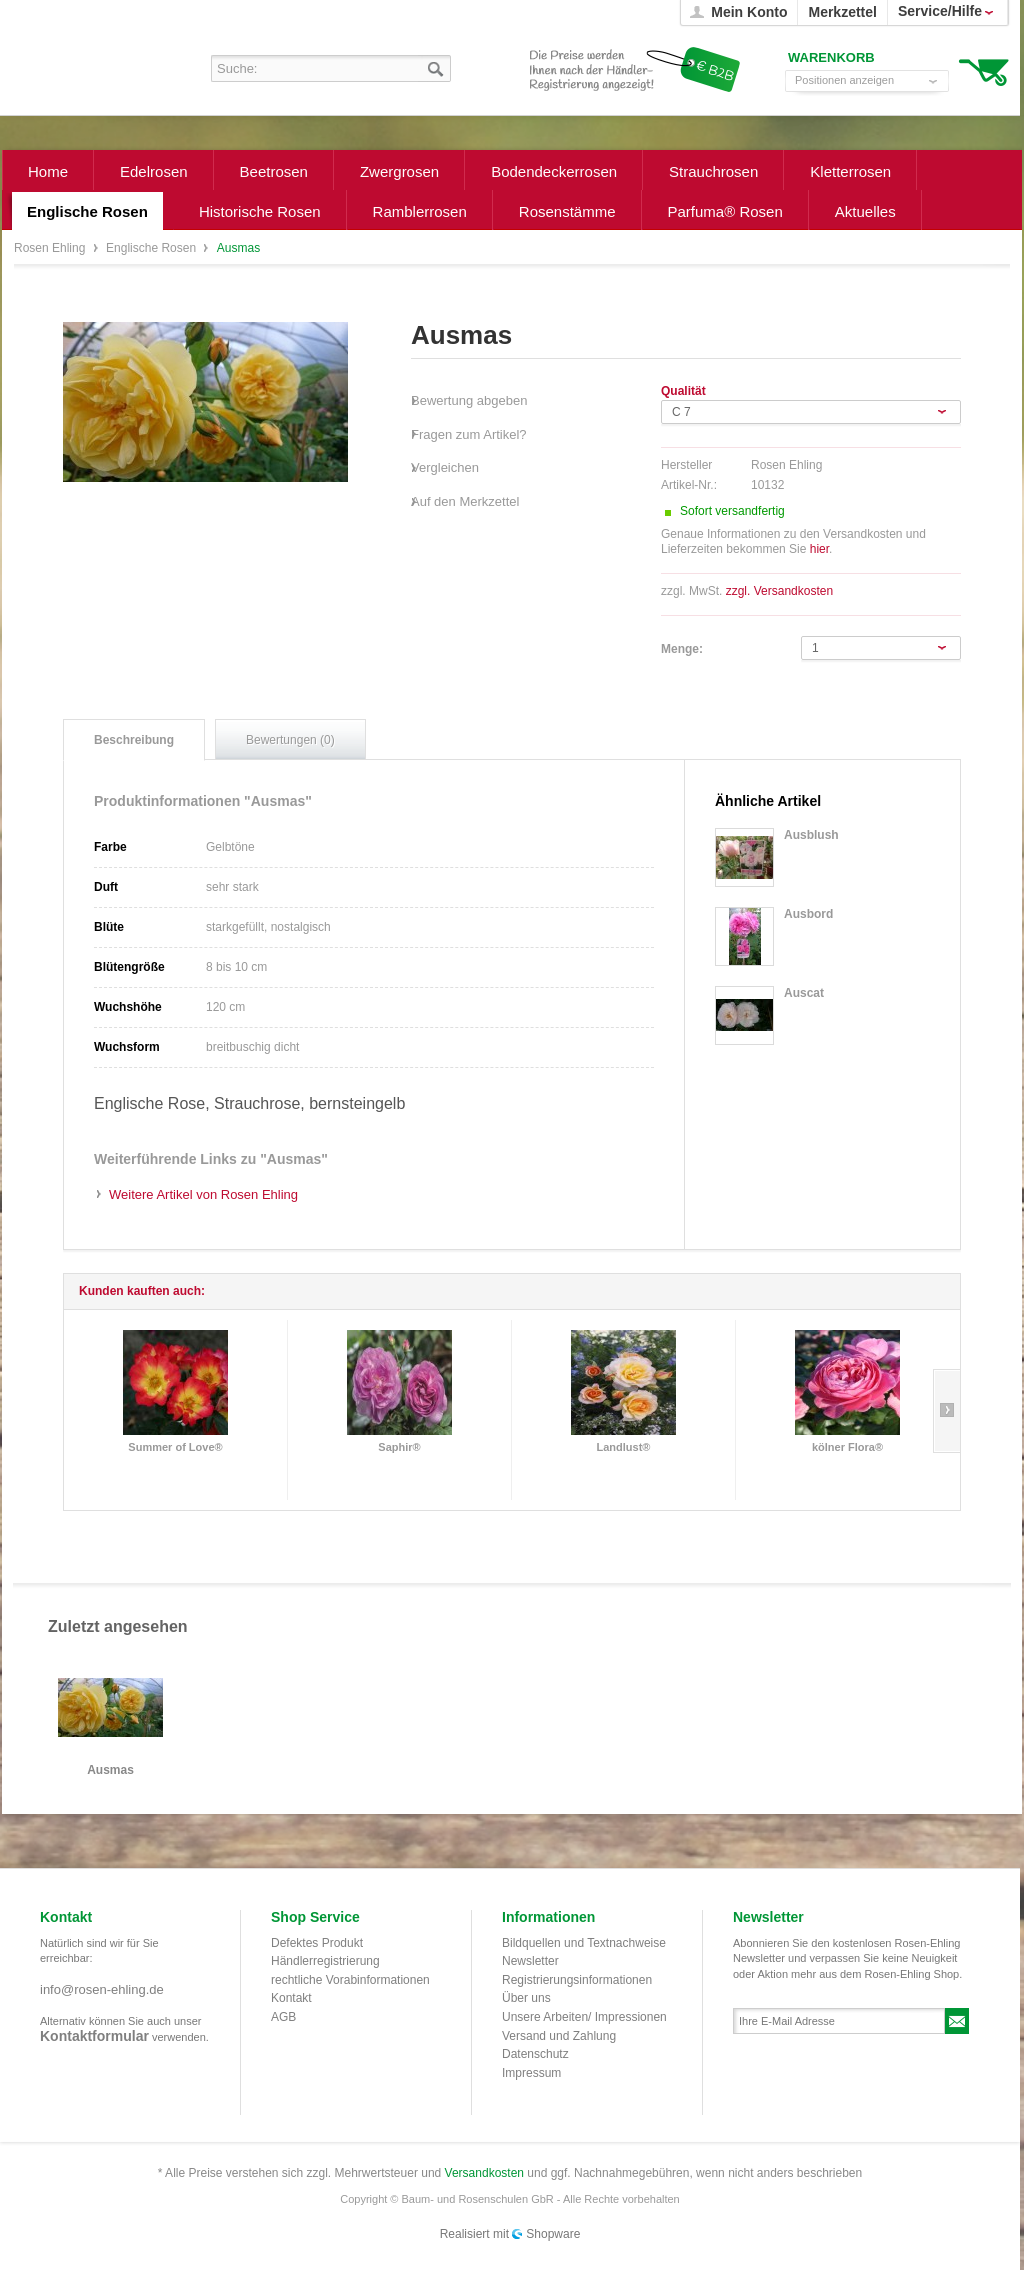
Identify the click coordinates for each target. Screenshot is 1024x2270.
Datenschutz (535, 2054)
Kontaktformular (94, 2036)
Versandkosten (484, 2173)
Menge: (682, 649)
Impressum (531, 2073)
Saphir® (399, 1447)
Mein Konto (749, 12)
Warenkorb (983, 70)
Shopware (553, 2234)
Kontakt (291, 1998)
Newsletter (530, 1961)
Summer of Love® (175, 1447)
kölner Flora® (847, 1447)
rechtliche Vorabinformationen (350, 1980)
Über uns (526, 1998)
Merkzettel (842, 12)
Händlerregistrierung (325, 1961)
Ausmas (110, 1770)
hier (819, 549)
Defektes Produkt (317, 1943)
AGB (283, 2017)
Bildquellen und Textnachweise (584, 1943)
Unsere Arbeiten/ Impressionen (584, 2017)
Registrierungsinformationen (577, 1980)
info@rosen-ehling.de (102, 1989)
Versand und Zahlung (559, 2036)
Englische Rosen (152, 248)
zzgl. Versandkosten (779, 591)
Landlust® (624, 1447)
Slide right (946, 1411)
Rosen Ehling (51, 248)
